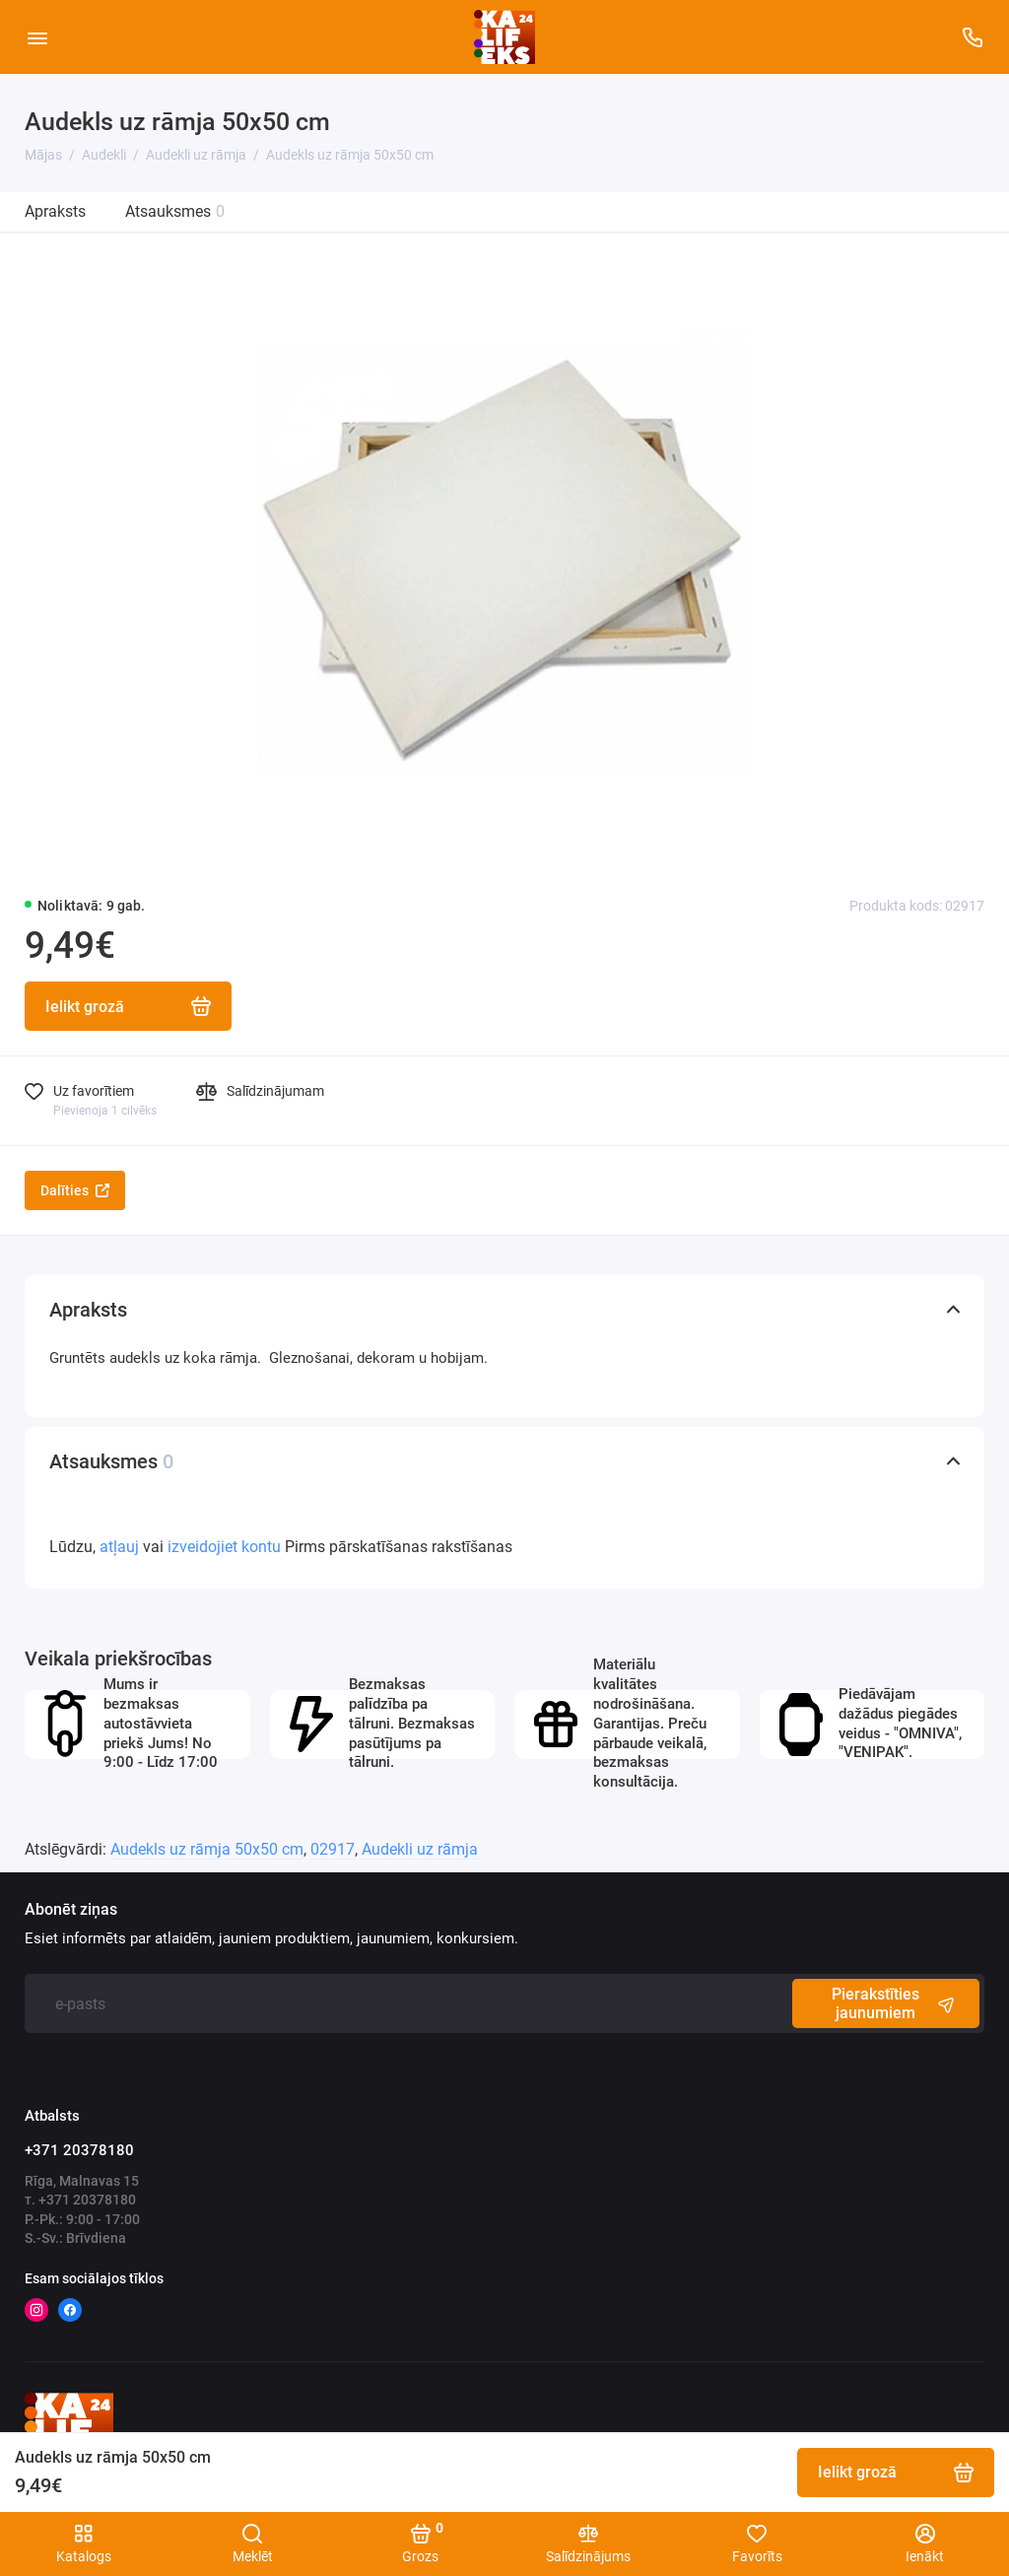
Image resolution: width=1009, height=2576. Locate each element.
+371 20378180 (79, 2150)
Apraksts (55, 211)
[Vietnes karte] (37, 37)
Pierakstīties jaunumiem (896, 2003)
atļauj (119, 1546)
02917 (332, 1849)
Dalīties (74, 1190)
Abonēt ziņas (71, 1910)
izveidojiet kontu (224, 1546)
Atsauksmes (175, 211)
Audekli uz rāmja (420, 1849)
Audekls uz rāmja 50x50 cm (206, 1849)
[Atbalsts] (972, 37)
